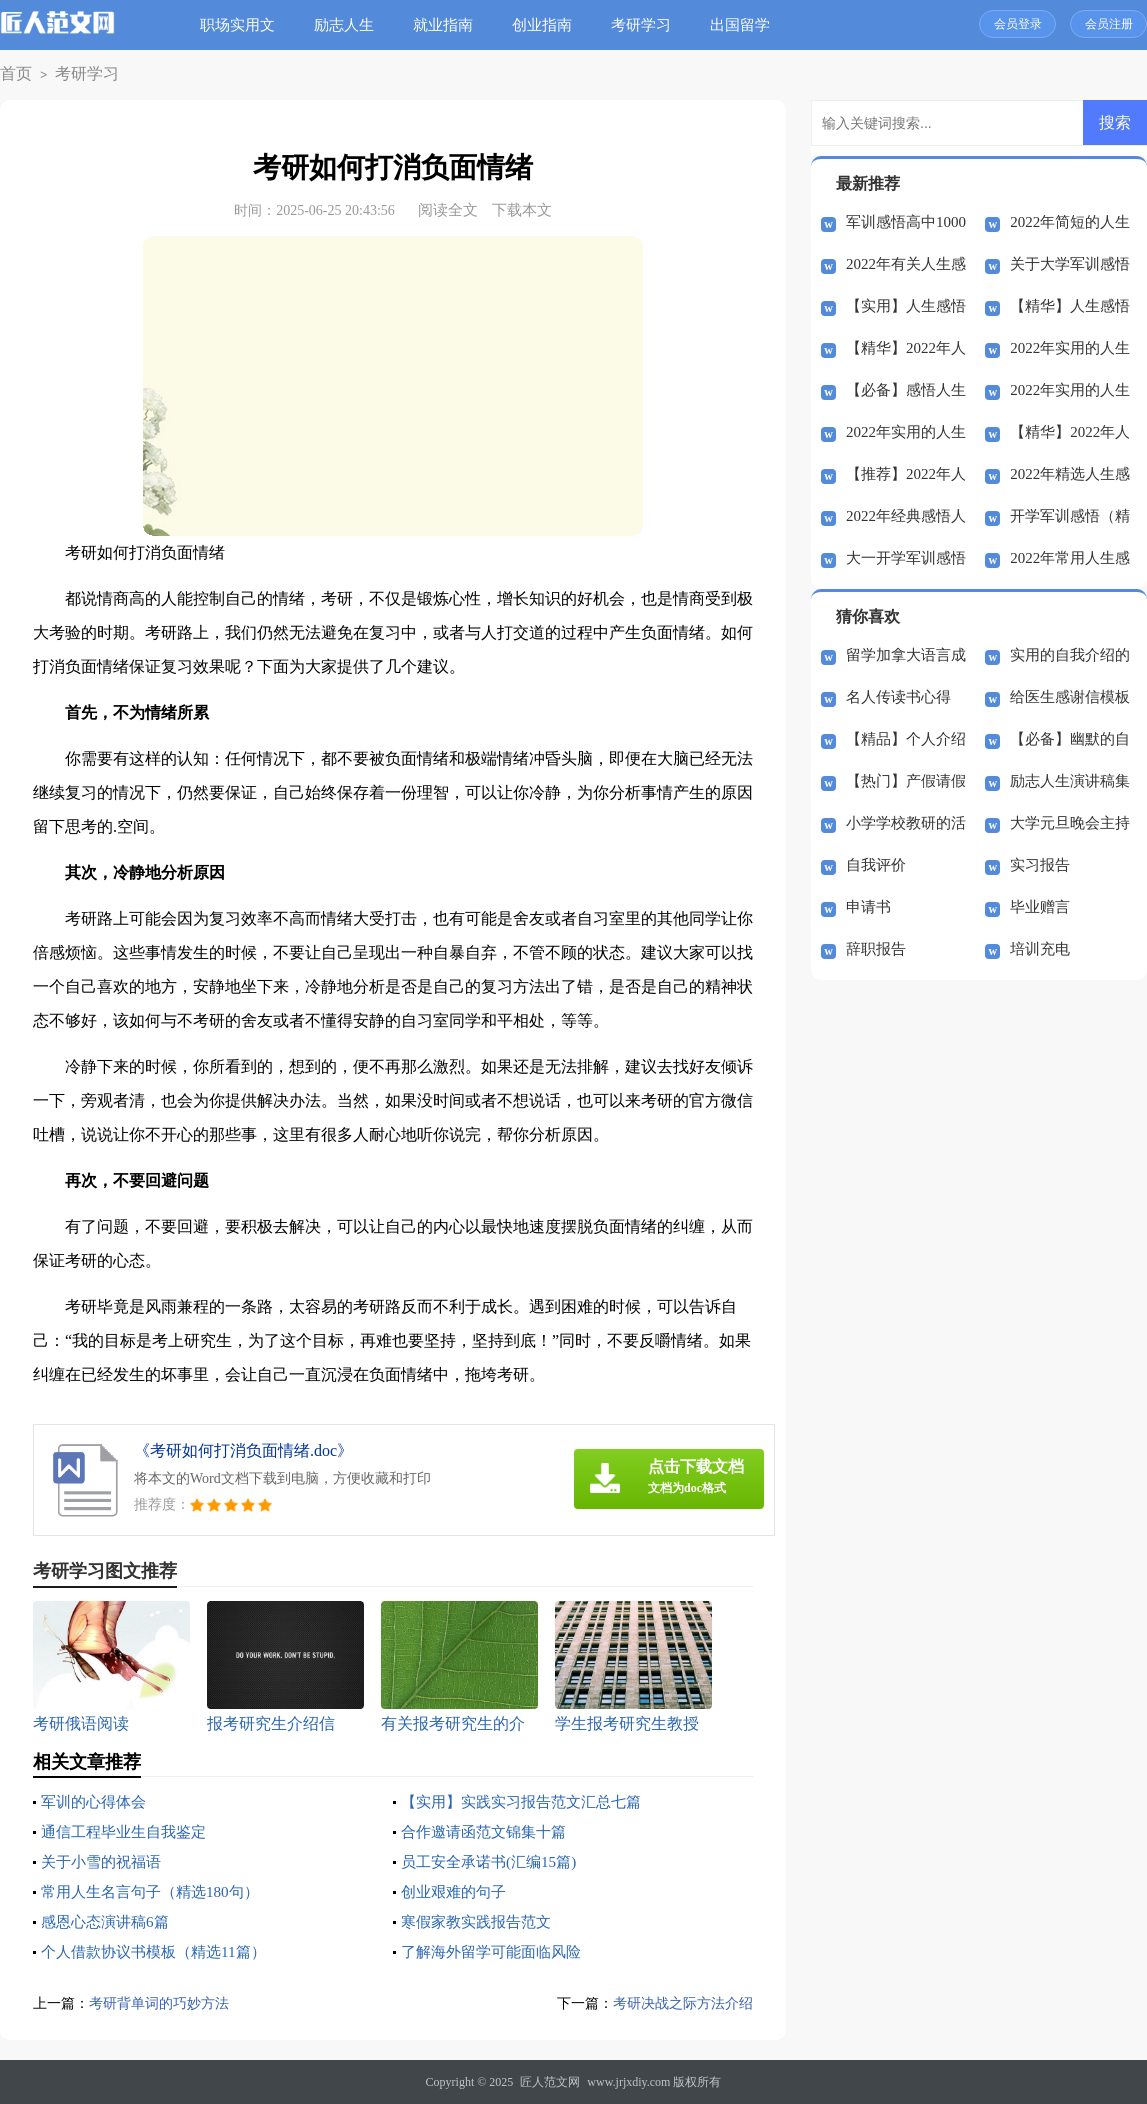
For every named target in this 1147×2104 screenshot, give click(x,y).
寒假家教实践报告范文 (481, 1921)
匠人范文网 (550, 2082)
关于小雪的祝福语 (105, 1861)
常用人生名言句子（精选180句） (157, 1891)
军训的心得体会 (97, 1801)
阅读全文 (448, 210)
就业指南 (451, 25)
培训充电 (1040, 949)
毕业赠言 (1040, 907)
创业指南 (550, 25)
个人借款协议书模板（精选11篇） (160, 1951)
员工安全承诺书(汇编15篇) (494, 1861)
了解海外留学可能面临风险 (497, 1951)
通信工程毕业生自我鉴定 (129, 1831)
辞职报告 (876, 949)
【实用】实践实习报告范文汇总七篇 (529, 1801)
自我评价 (876, 865)
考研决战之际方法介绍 (678, 2003)
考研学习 (649, 25)
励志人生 (352, 25)
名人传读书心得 (898, 697)
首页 (13, 74)
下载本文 (522, 210)
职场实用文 (245, 25)
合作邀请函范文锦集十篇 (489, 1831)
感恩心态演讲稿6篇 (109, 1921)
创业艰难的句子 (457, 1891)
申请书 (868, 907)
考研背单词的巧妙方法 (164, 2003)
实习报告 (1040, 865)
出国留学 (748, 25)
